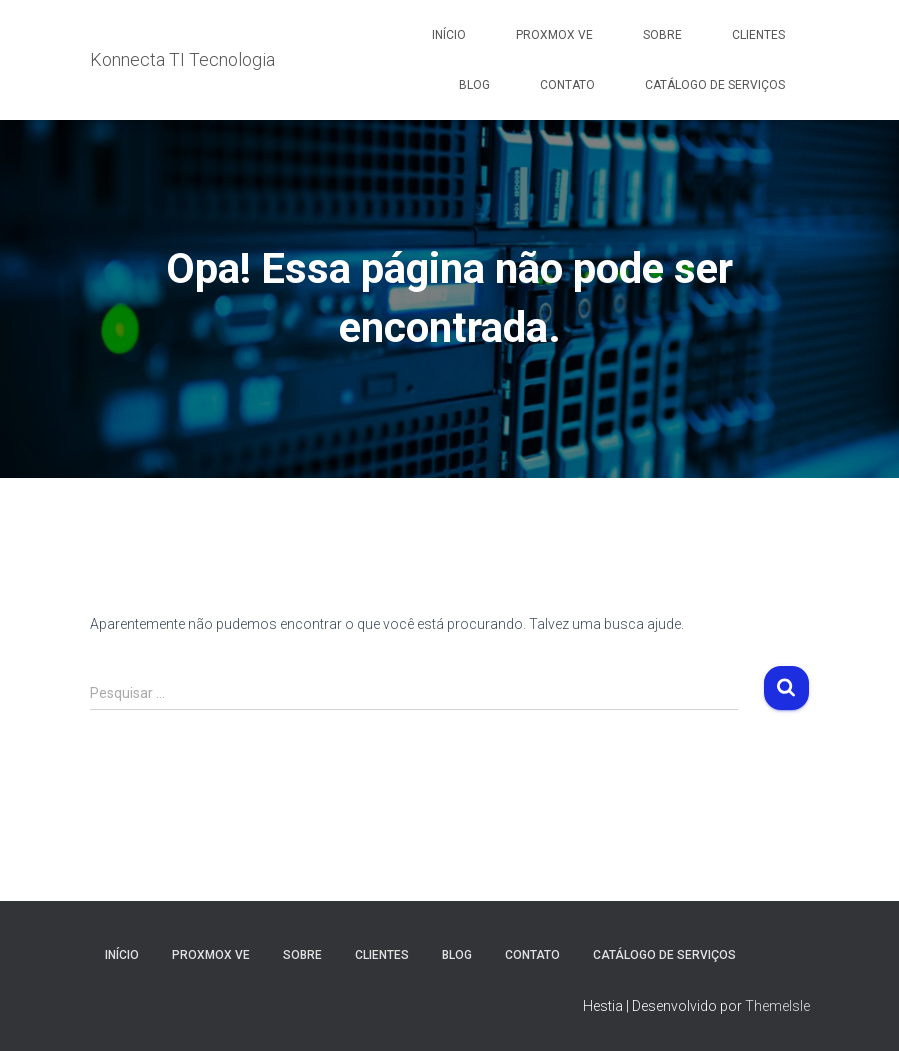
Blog (474, 85)
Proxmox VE (554, 35)
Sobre (662, 35)
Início (449, 35)
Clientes (758, 35)
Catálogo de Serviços (715, 85)
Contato (567, 85)
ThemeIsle (777, 1006)
